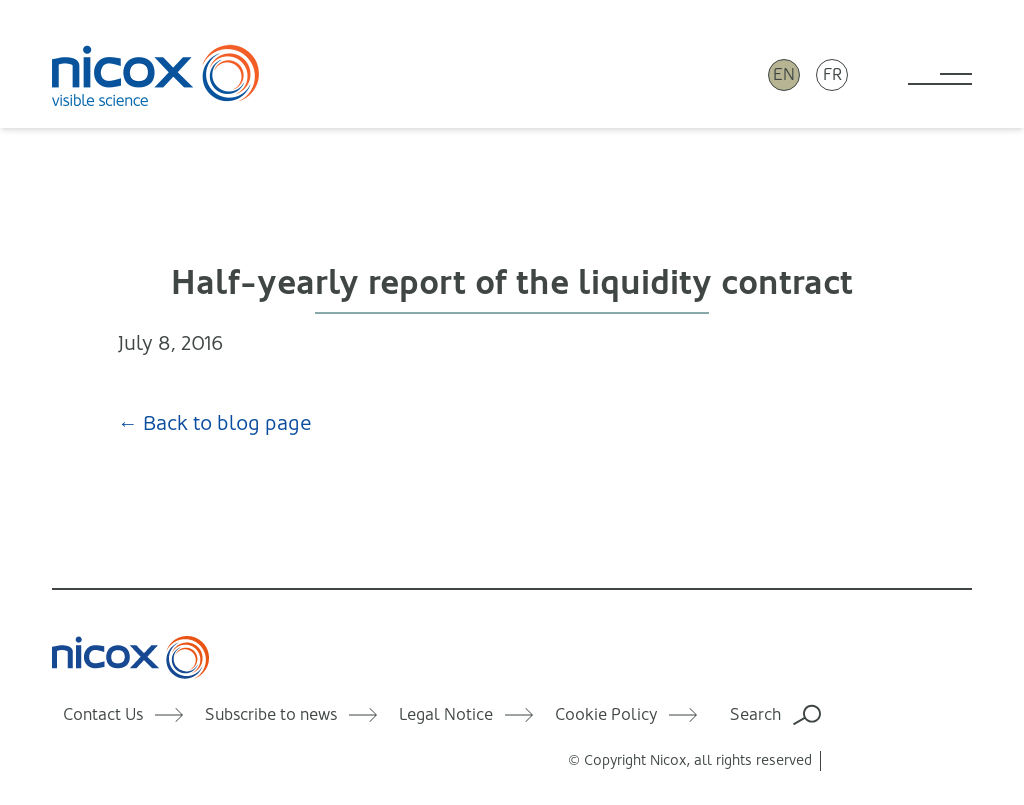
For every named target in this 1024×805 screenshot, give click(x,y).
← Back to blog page (215, 423)
